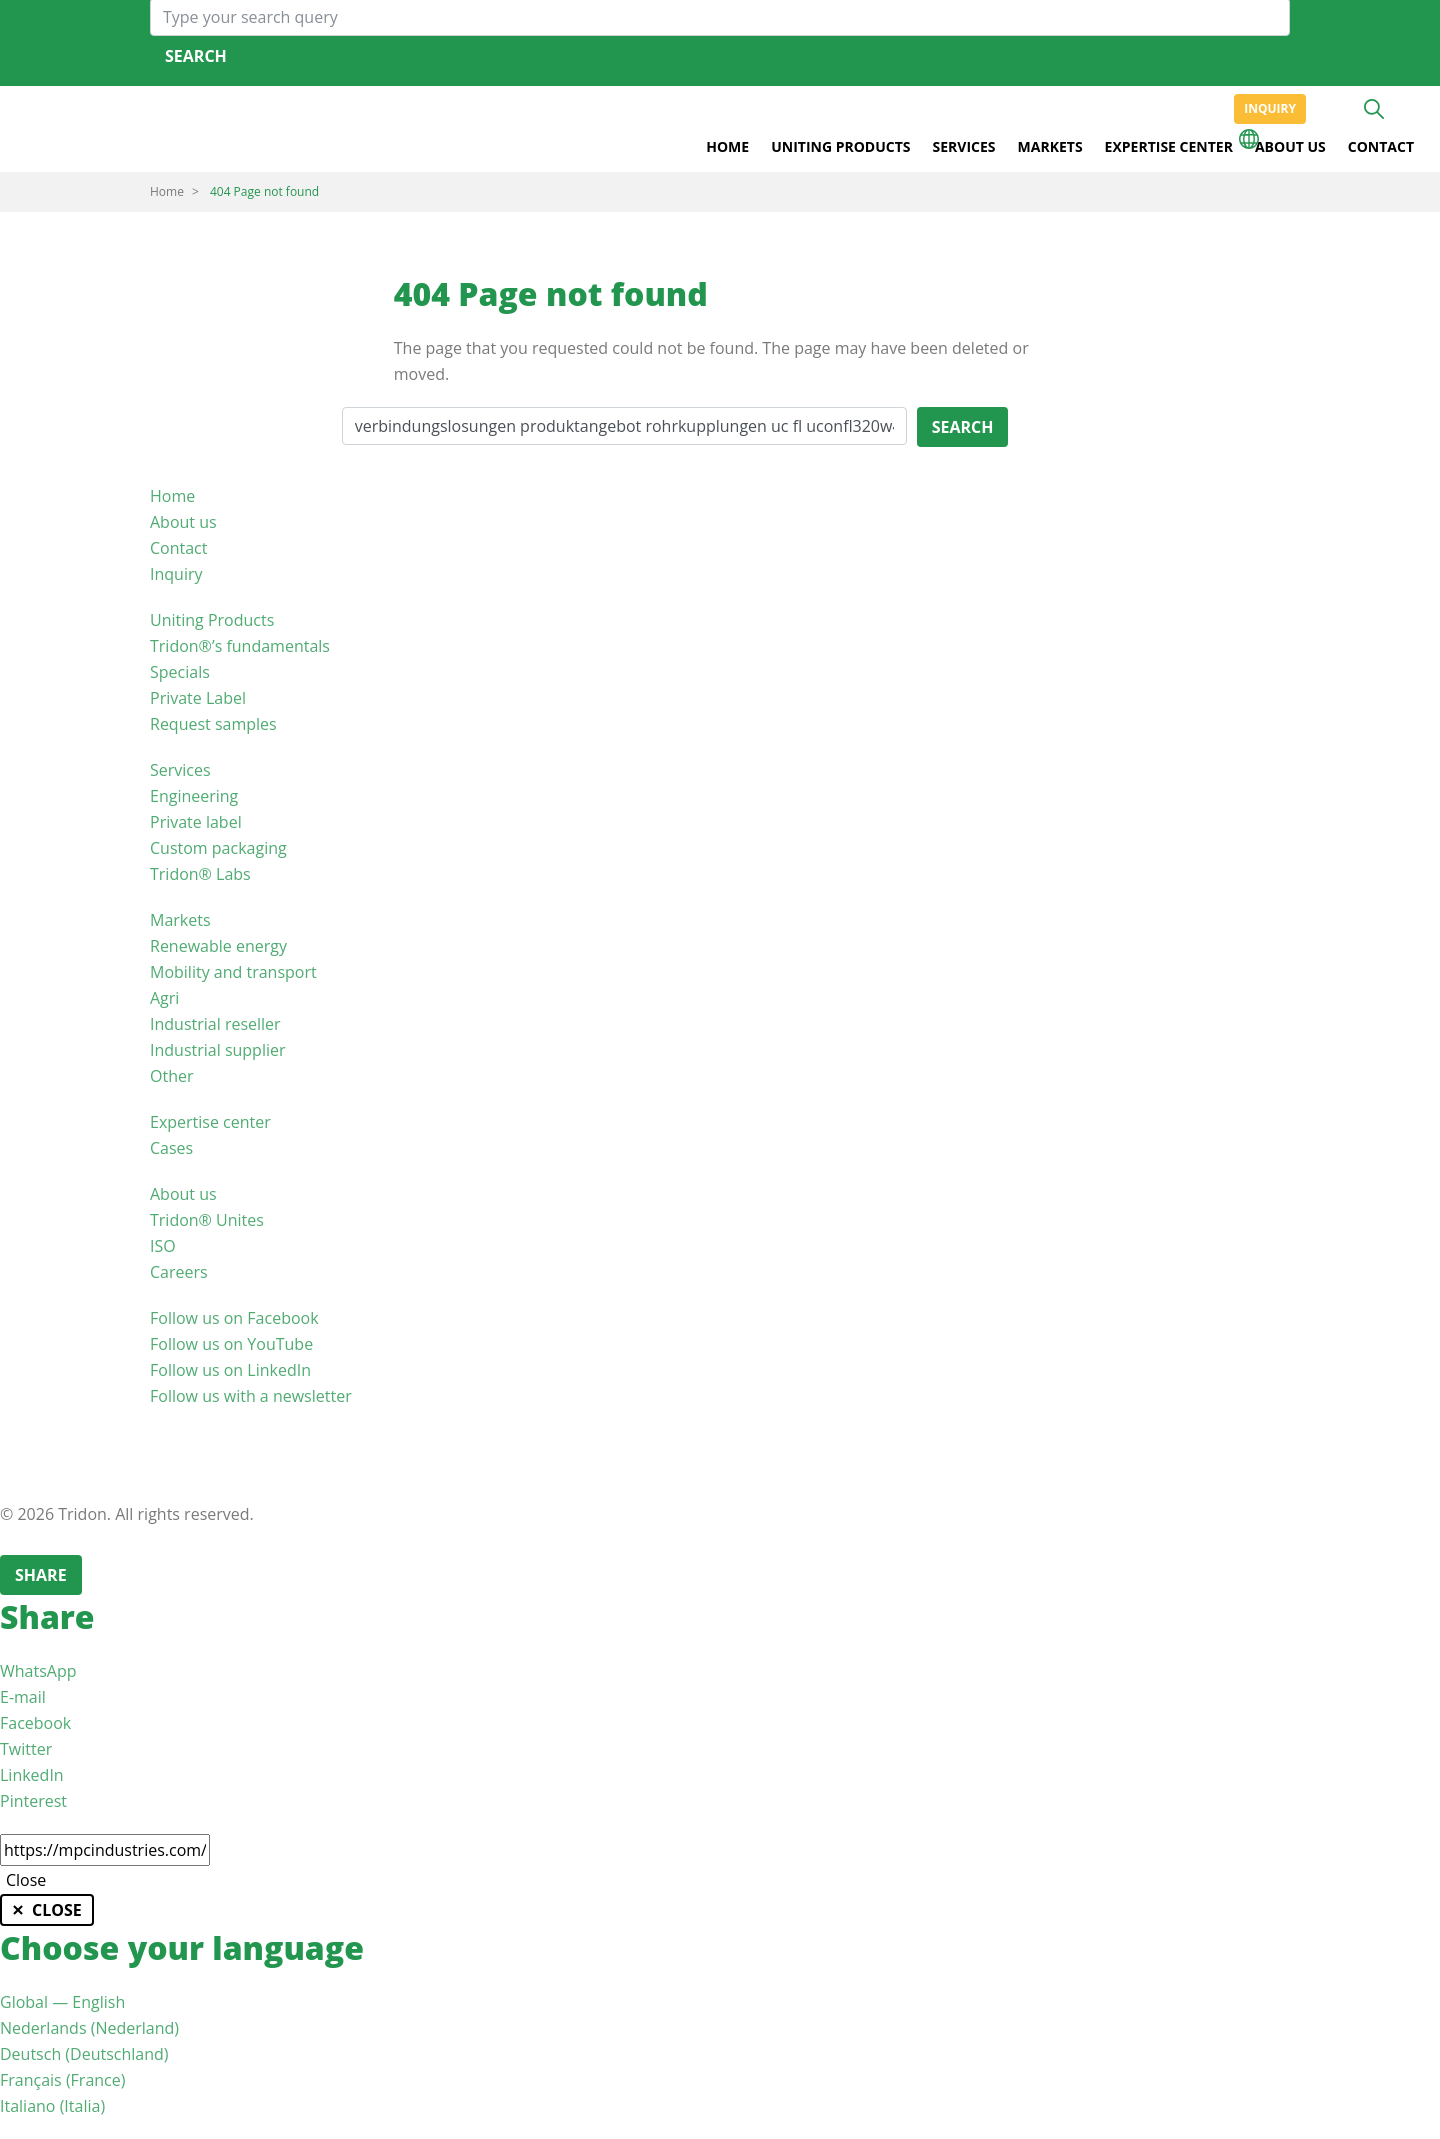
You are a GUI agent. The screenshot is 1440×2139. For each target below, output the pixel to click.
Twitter (26, 1749)
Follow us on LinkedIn (230, 1370)
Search (196, 56)
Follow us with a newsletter (251, 1396)
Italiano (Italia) (52, 2106)
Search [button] (1374, 109)
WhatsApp (38, 1671)
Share (41, 1575)
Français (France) (62, 2080)
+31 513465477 (1337, 109)
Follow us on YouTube (231, 1344)
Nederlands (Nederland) (89, 2028)
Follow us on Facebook (234, 1318)
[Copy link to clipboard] (105, 1850)
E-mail (23, 1697)
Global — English (62, 2002)
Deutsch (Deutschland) (84, 2054)
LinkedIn (32, 1775)
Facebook (35, 1723)
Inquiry (1270, 108)
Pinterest (33, 1801)
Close (26, 1880)
